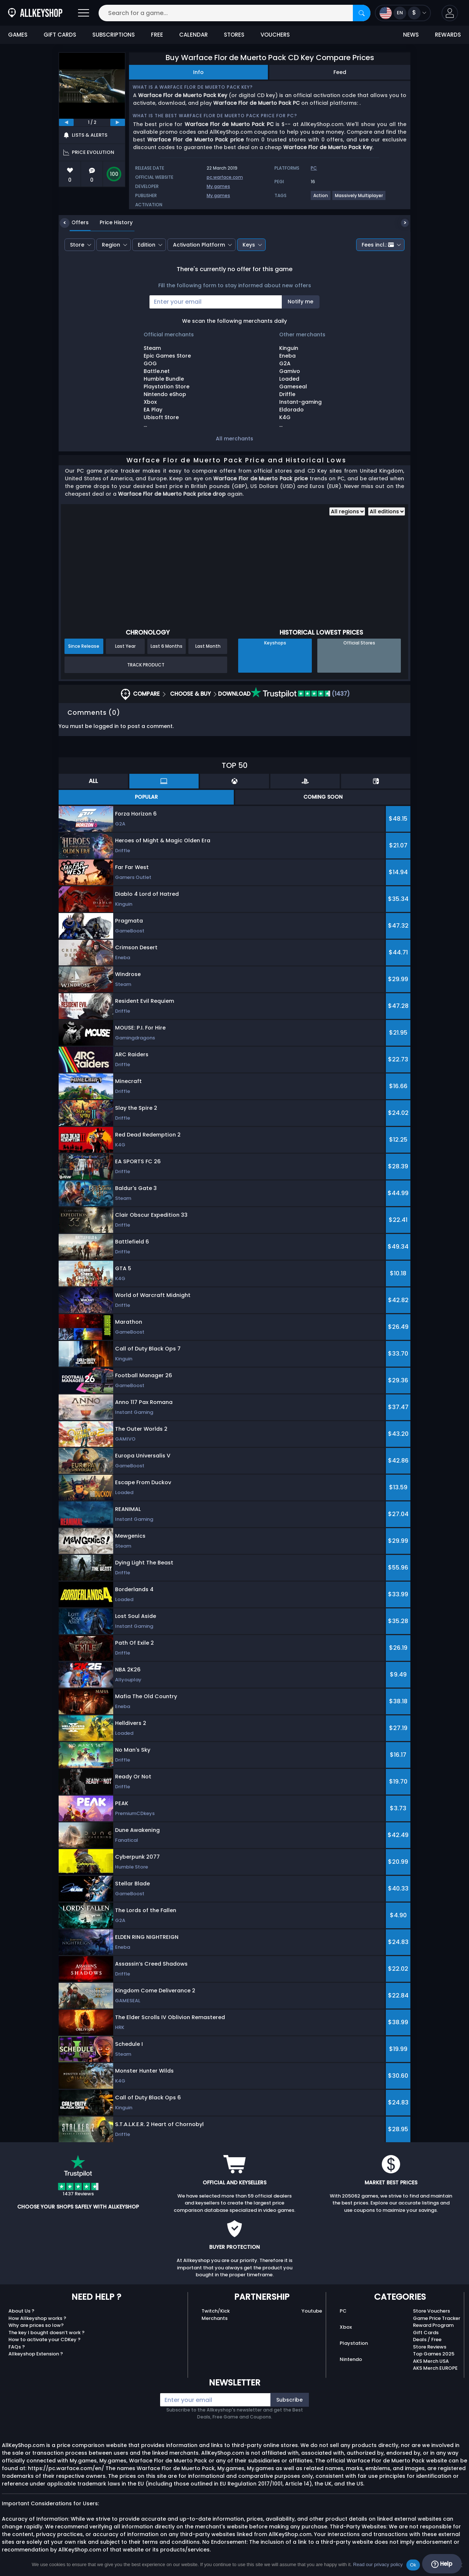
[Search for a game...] (234, 13)
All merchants (234, 438)
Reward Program (433, 2325)
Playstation (354, 2343)
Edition (146, 244)
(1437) (300, 694)
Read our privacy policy (378, 2564)
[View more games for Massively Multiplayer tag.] (359, 198)
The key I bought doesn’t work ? (46, 2332)
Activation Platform (199, 244)
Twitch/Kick (216, 2310)
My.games (218, 186)
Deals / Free (427, 2339)
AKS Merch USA (431, 2361)
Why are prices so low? (36, 2325)
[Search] (361, 13)
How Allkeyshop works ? (37, 2318)
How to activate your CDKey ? (44, 2339)
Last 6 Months (166, 646)
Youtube (312, 2310)
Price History (110, 222)
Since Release (83, 646)
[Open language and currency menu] (403, 13)
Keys (249, 244)
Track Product (146, 665)
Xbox (346, 2327)
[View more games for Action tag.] (321, 198)
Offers (74, 222)
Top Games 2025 (433, 2353)
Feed (339, 72)
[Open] (83, 13)
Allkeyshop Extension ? (35, 2353)
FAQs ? (16, 2346)
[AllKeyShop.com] (35, 13)
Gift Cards (426, 2332)
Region (111, 244)
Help (441, 2564)
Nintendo (351, 2359)
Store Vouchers (431, 2310)
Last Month (208, 646)
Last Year (125, 646)
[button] (450, 13)
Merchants (215, 2318)
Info (198, 72)
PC (343, 2310)
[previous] (66, 122)
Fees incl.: (378, 244)
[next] (117, 122)
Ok (413, 2565)
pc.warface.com (225, 177)
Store (77, 244)
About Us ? (21, 2310)
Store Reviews (429, 2346)
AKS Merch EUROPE (435, 2368)
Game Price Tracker (436, 2318)
